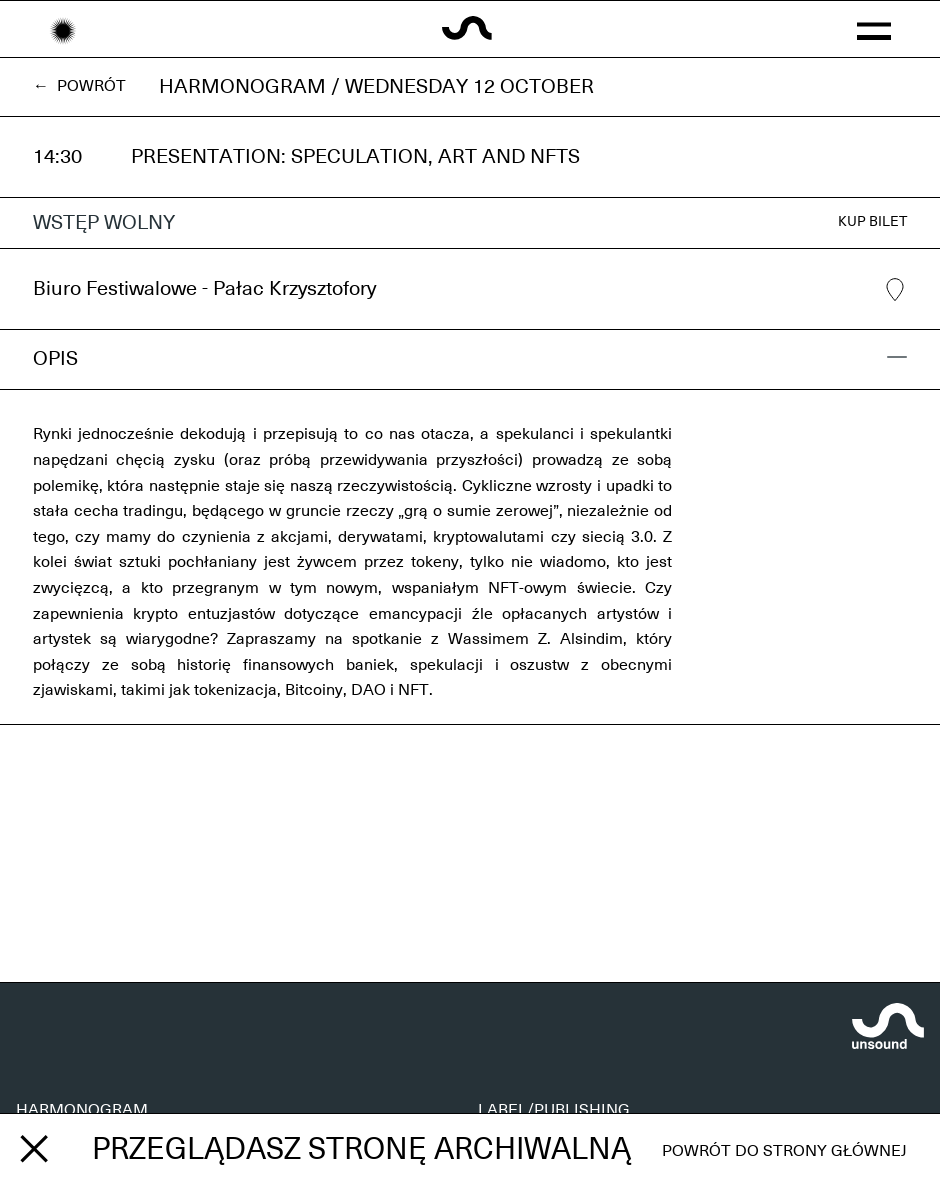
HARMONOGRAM (82, 1110)
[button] (873, 29)
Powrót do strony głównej (784, 1151)
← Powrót (79, 86)
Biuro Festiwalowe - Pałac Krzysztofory (470, 290)
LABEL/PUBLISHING (554, 1110)
